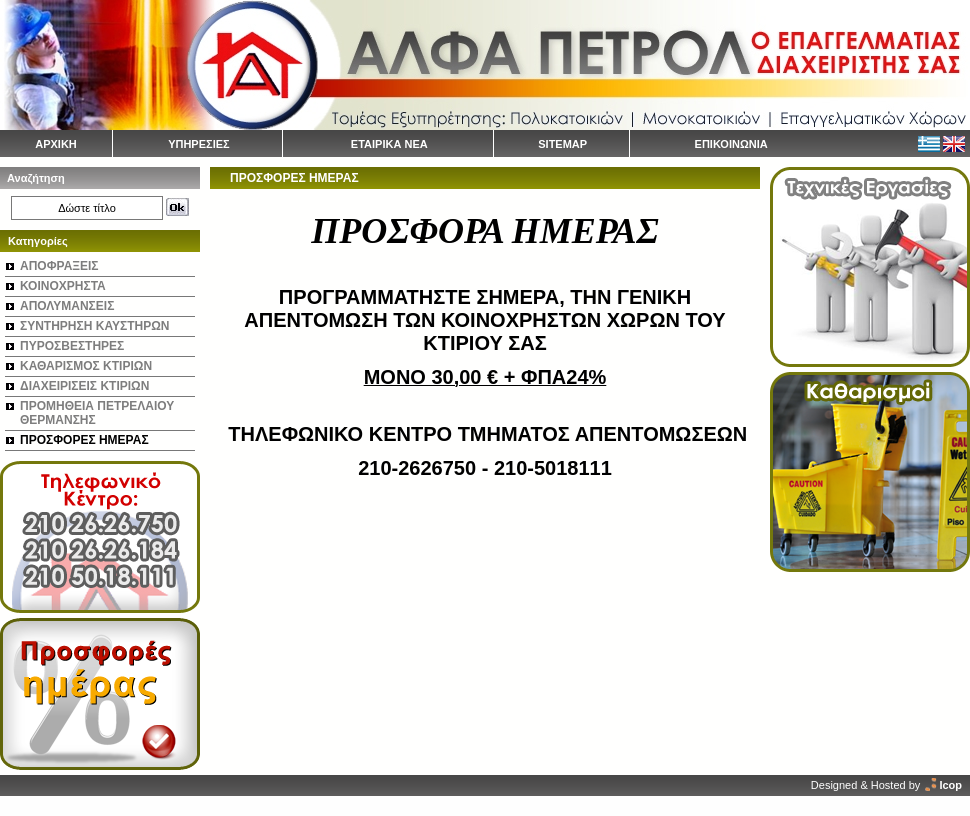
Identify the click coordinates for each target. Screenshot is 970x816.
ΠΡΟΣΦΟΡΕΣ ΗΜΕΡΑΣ (84, 440)
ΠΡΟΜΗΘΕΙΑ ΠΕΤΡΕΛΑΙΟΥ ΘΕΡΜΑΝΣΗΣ (97, 413)
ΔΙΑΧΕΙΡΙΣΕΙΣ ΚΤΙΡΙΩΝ (84, 386)
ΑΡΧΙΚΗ (56, 144)
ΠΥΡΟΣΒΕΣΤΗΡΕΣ (72, 346)
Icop (950, 785)
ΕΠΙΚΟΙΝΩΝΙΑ (731, 144)
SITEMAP (562, 144)
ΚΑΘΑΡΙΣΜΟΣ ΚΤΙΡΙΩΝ (86, 366)
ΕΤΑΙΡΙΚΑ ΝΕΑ (389, 144)
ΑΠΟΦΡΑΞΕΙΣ (59, 266)
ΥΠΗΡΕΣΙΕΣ (199, 144)
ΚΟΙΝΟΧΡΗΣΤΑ (63, 286)
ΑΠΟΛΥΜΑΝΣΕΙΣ (67, 306)
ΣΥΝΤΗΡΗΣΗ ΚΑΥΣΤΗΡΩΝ (94, 326)
